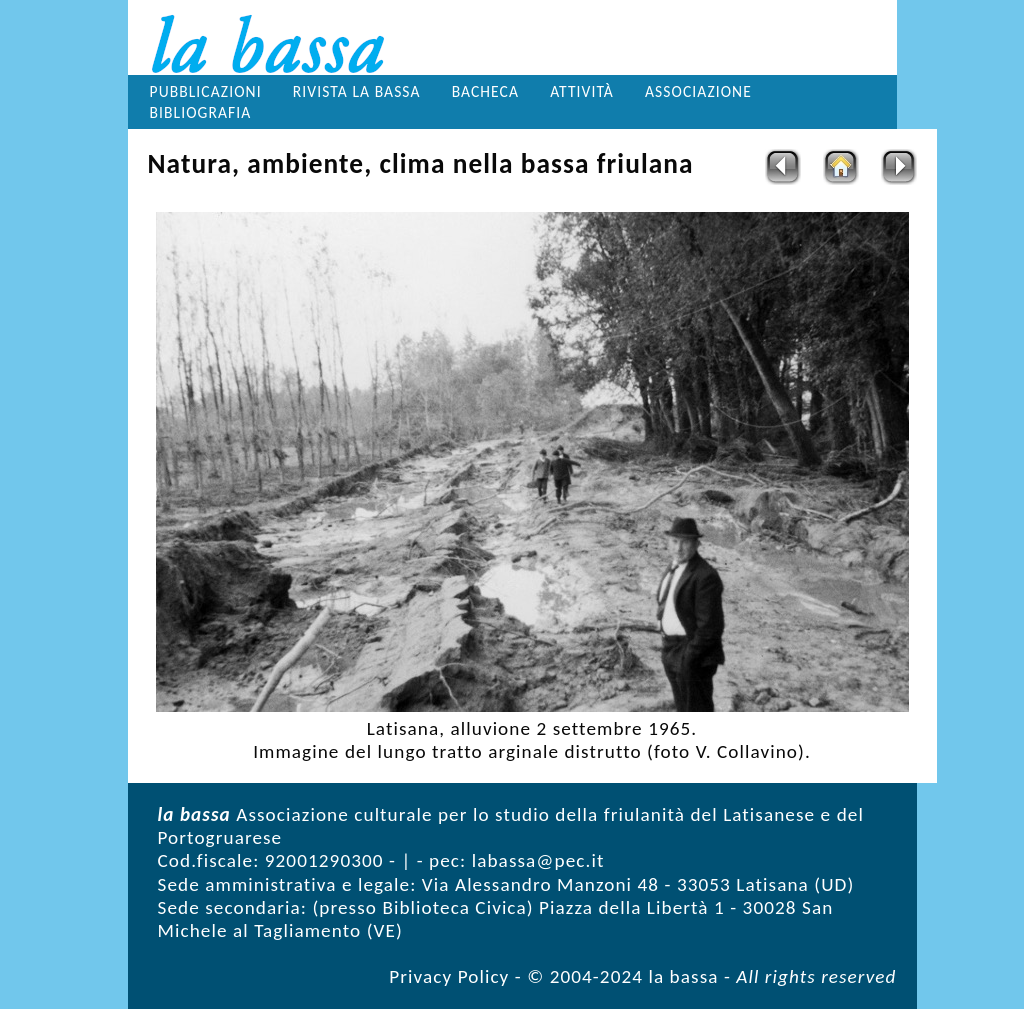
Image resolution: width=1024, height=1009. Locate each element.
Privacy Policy (449, 976)
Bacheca (485, 91)
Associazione (698, 91)
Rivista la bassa (357, 91)
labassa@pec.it (538, 860)
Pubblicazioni (206, 91)
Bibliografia (201, 112)
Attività (582, 91)
